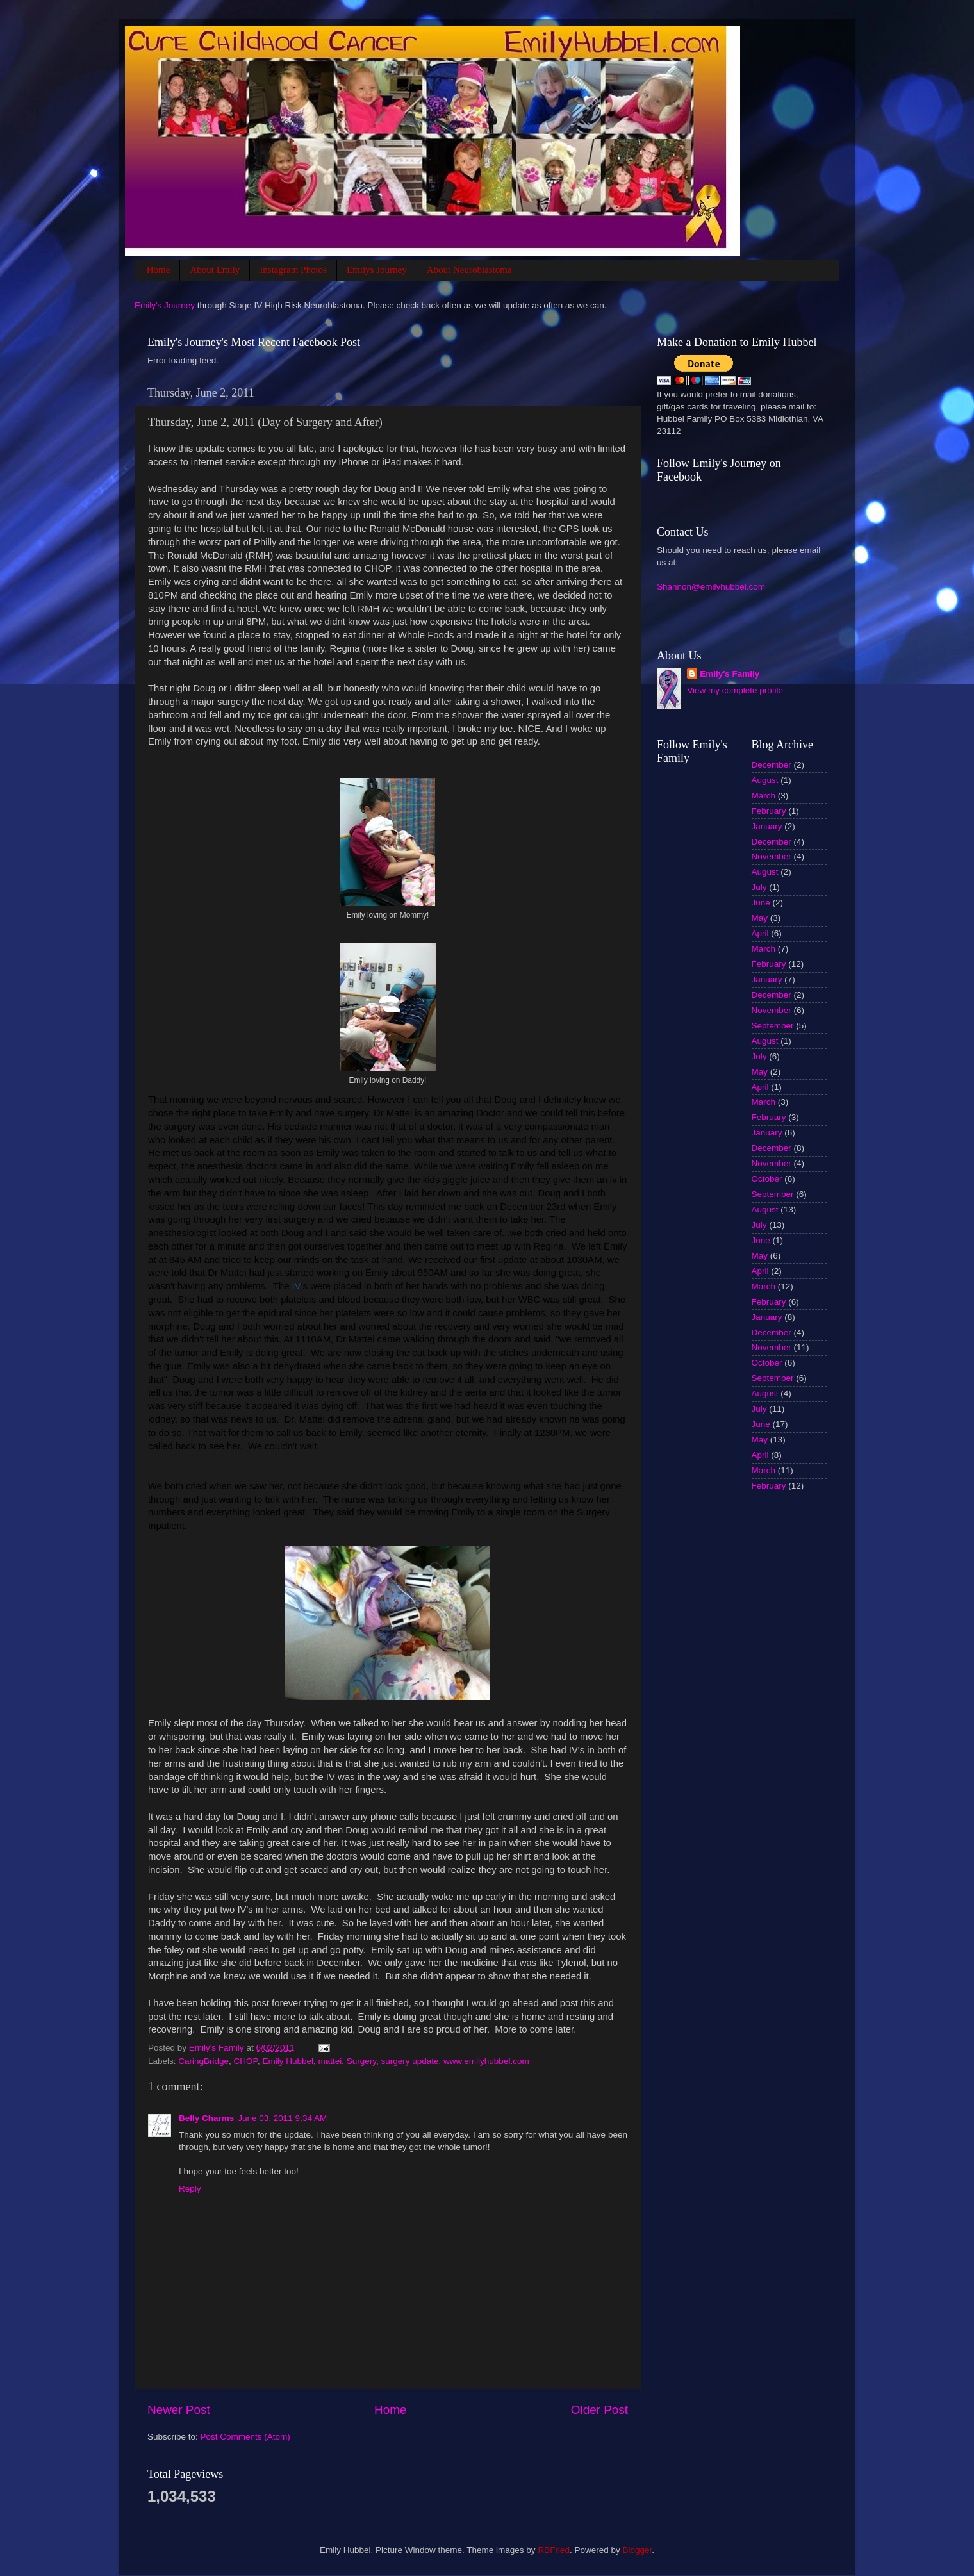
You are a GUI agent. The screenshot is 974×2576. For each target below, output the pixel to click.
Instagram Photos (293, 270)
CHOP (246, 2061)
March (764, 795)
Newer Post (178, 2409)
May (760, 918)
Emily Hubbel (287, 2061)
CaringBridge (203, 2061)
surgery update (410, 2061)
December (771, 765)
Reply (190, 2188)
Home (158, 270)
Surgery (361, 2061)
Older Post (599, 2409)
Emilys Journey (377, 270)
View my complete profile (735, 690)
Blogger (637, 2550)
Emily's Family (729, 674)
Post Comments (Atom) (245, 2436)
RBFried (554, 2550)
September (773, 1025)
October (767, 1179)
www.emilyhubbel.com (486, 2061)
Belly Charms (206, 2118)
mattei (330, 2061)
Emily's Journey (165, 305)
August (765, 780)
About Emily (215, 270)
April (760, 933)
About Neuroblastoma (469, 270)
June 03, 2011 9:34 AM (282, 2118)
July (759, 887)
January (767, 826)
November (771, 856)
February (769, 811)
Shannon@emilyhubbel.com (711, 586)
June (761, 902)
